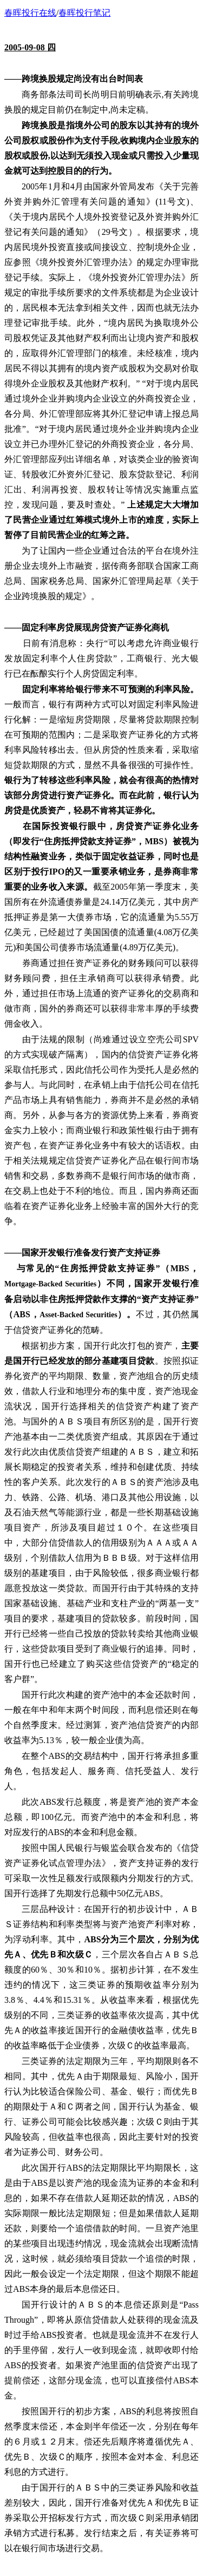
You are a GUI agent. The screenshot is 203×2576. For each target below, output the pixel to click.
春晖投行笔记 (84, 12)
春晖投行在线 (30, 12)
